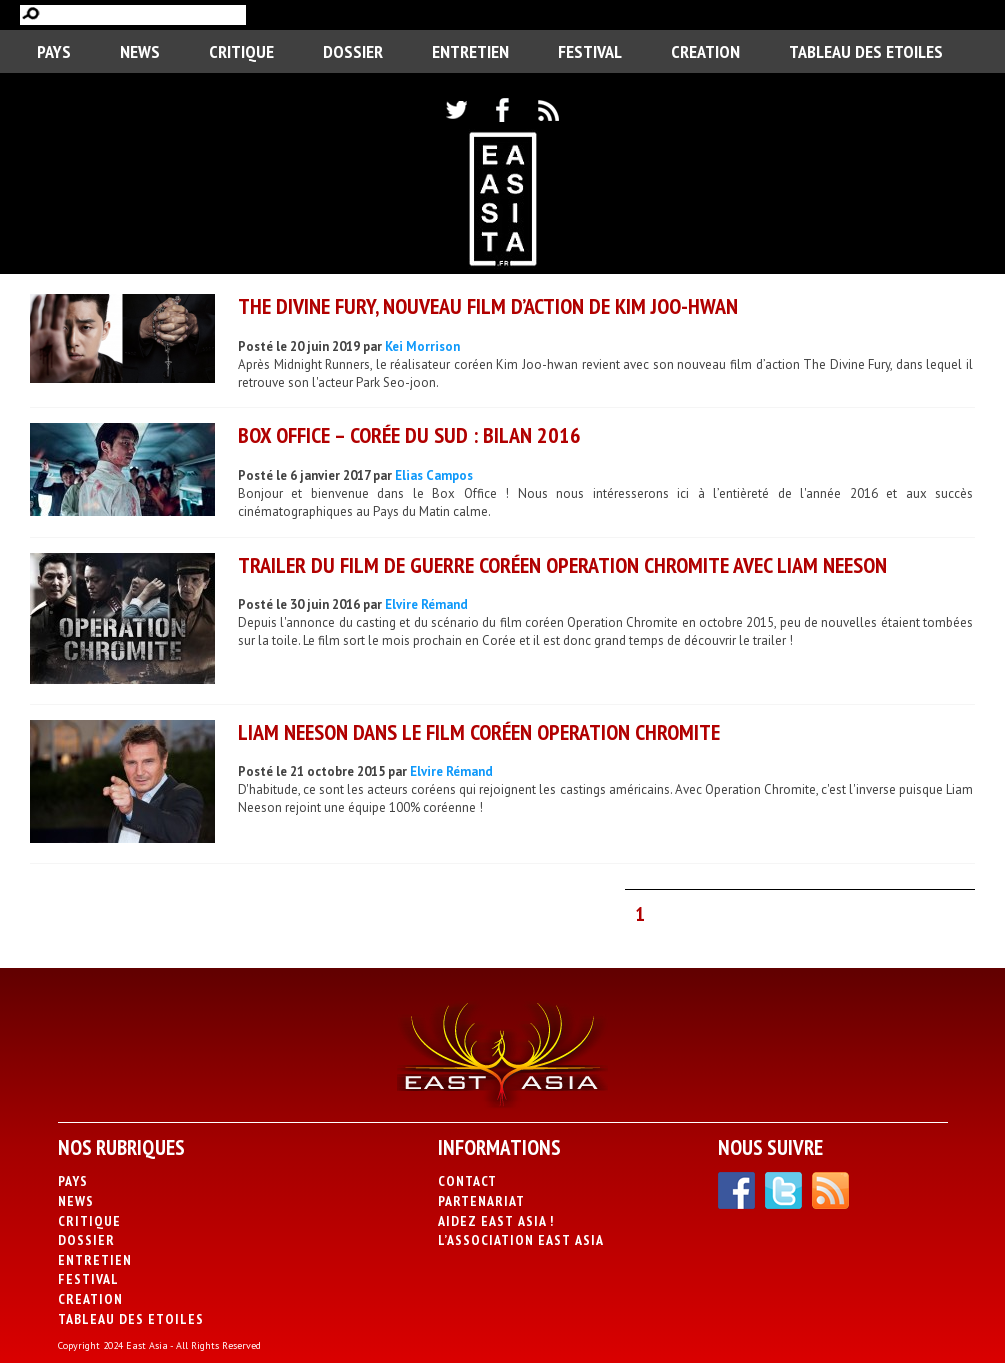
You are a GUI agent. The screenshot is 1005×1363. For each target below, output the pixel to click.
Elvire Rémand (426, 604)
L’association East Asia (521, 1240)
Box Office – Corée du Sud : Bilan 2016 (409, 435)
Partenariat (481, 1201)
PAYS (54, 51)
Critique (241, 51)
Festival (590, 51)
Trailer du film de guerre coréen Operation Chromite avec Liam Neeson (562, 565)
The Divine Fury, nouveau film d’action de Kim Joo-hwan (488, 306)
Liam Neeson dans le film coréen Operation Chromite (479, 732)
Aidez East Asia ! (496, 1221)
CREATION (705, 51)
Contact (467, 1181)
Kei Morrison (422, 346)
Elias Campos (434, 475)
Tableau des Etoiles (866, 51)
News (140, 51)
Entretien (470, 51)
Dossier (353, 51)
